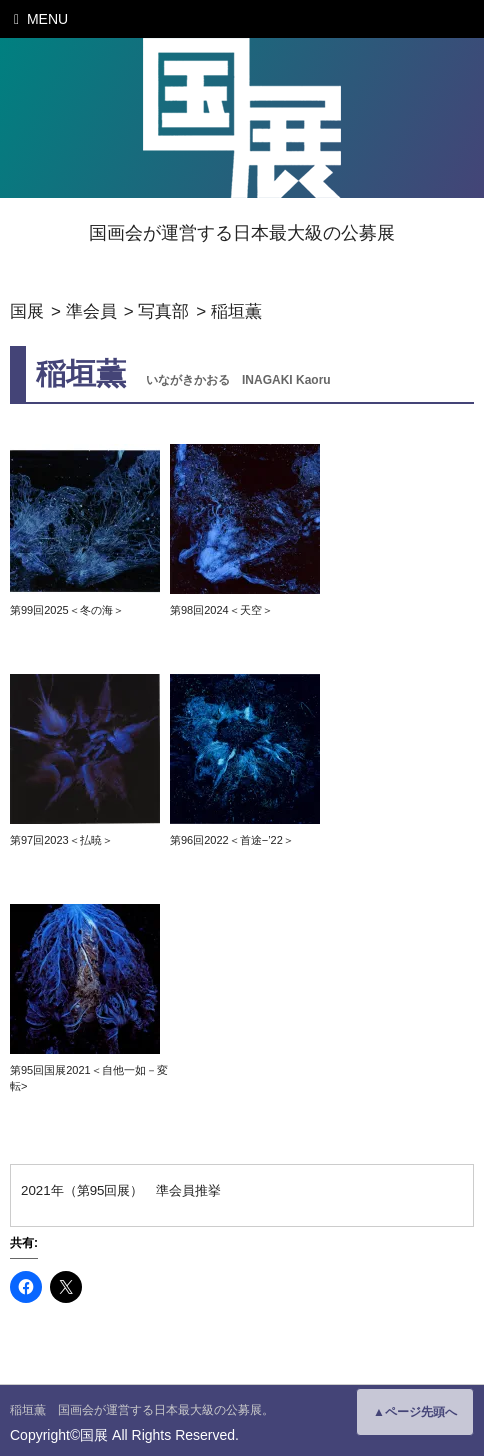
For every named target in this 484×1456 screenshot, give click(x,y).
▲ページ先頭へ (415, 1412)
